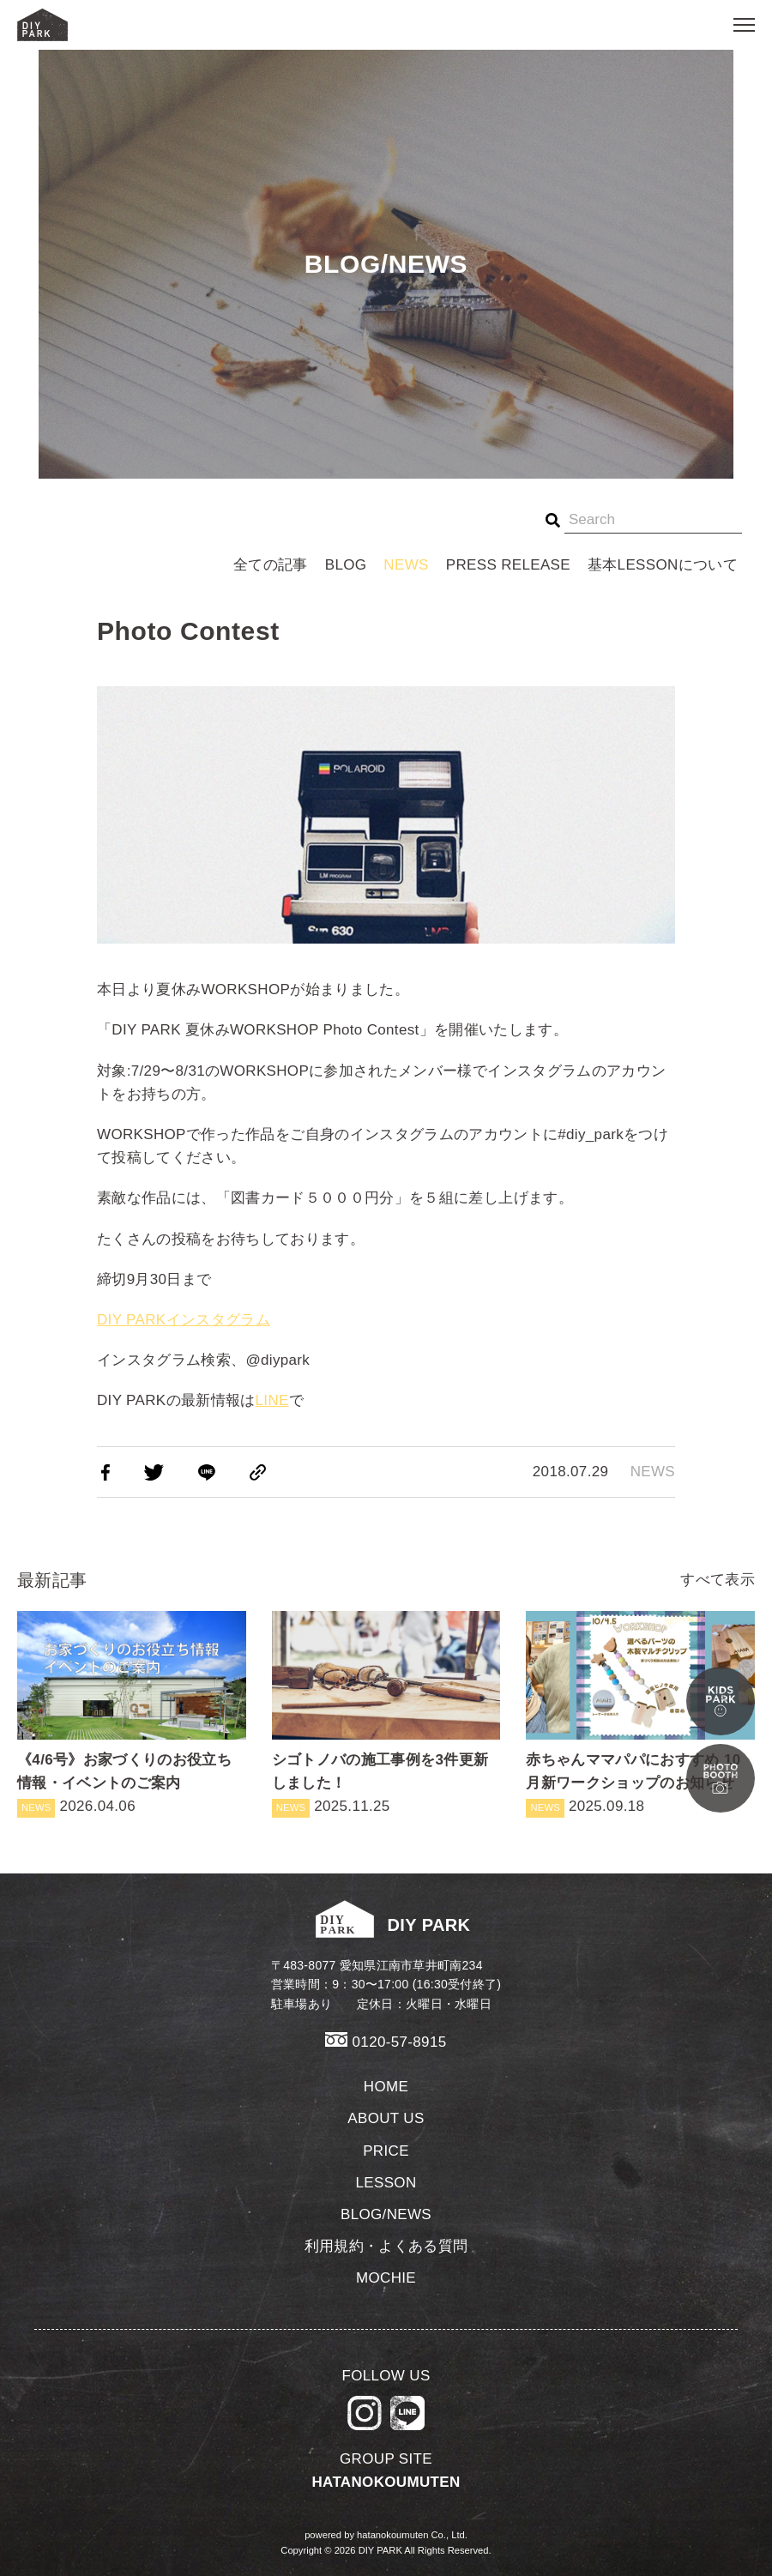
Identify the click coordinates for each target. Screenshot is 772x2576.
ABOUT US (385, 2118)
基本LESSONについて (663, 565)
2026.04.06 (131, 1714)
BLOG (346, 565)
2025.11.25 (386, 1714)
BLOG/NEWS (386, 2214)
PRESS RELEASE (508, 565)
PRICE (386, 2151)
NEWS (405, 565)
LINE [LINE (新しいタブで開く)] (272, 1400)
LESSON (385, 2183)
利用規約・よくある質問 (386, 2246)
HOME (386, 2086)
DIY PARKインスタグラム (183, 1320)
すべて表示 (717, 1580)
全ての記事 (270, 565)
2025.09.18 (640, 1714)
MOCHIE (386, 2278)
